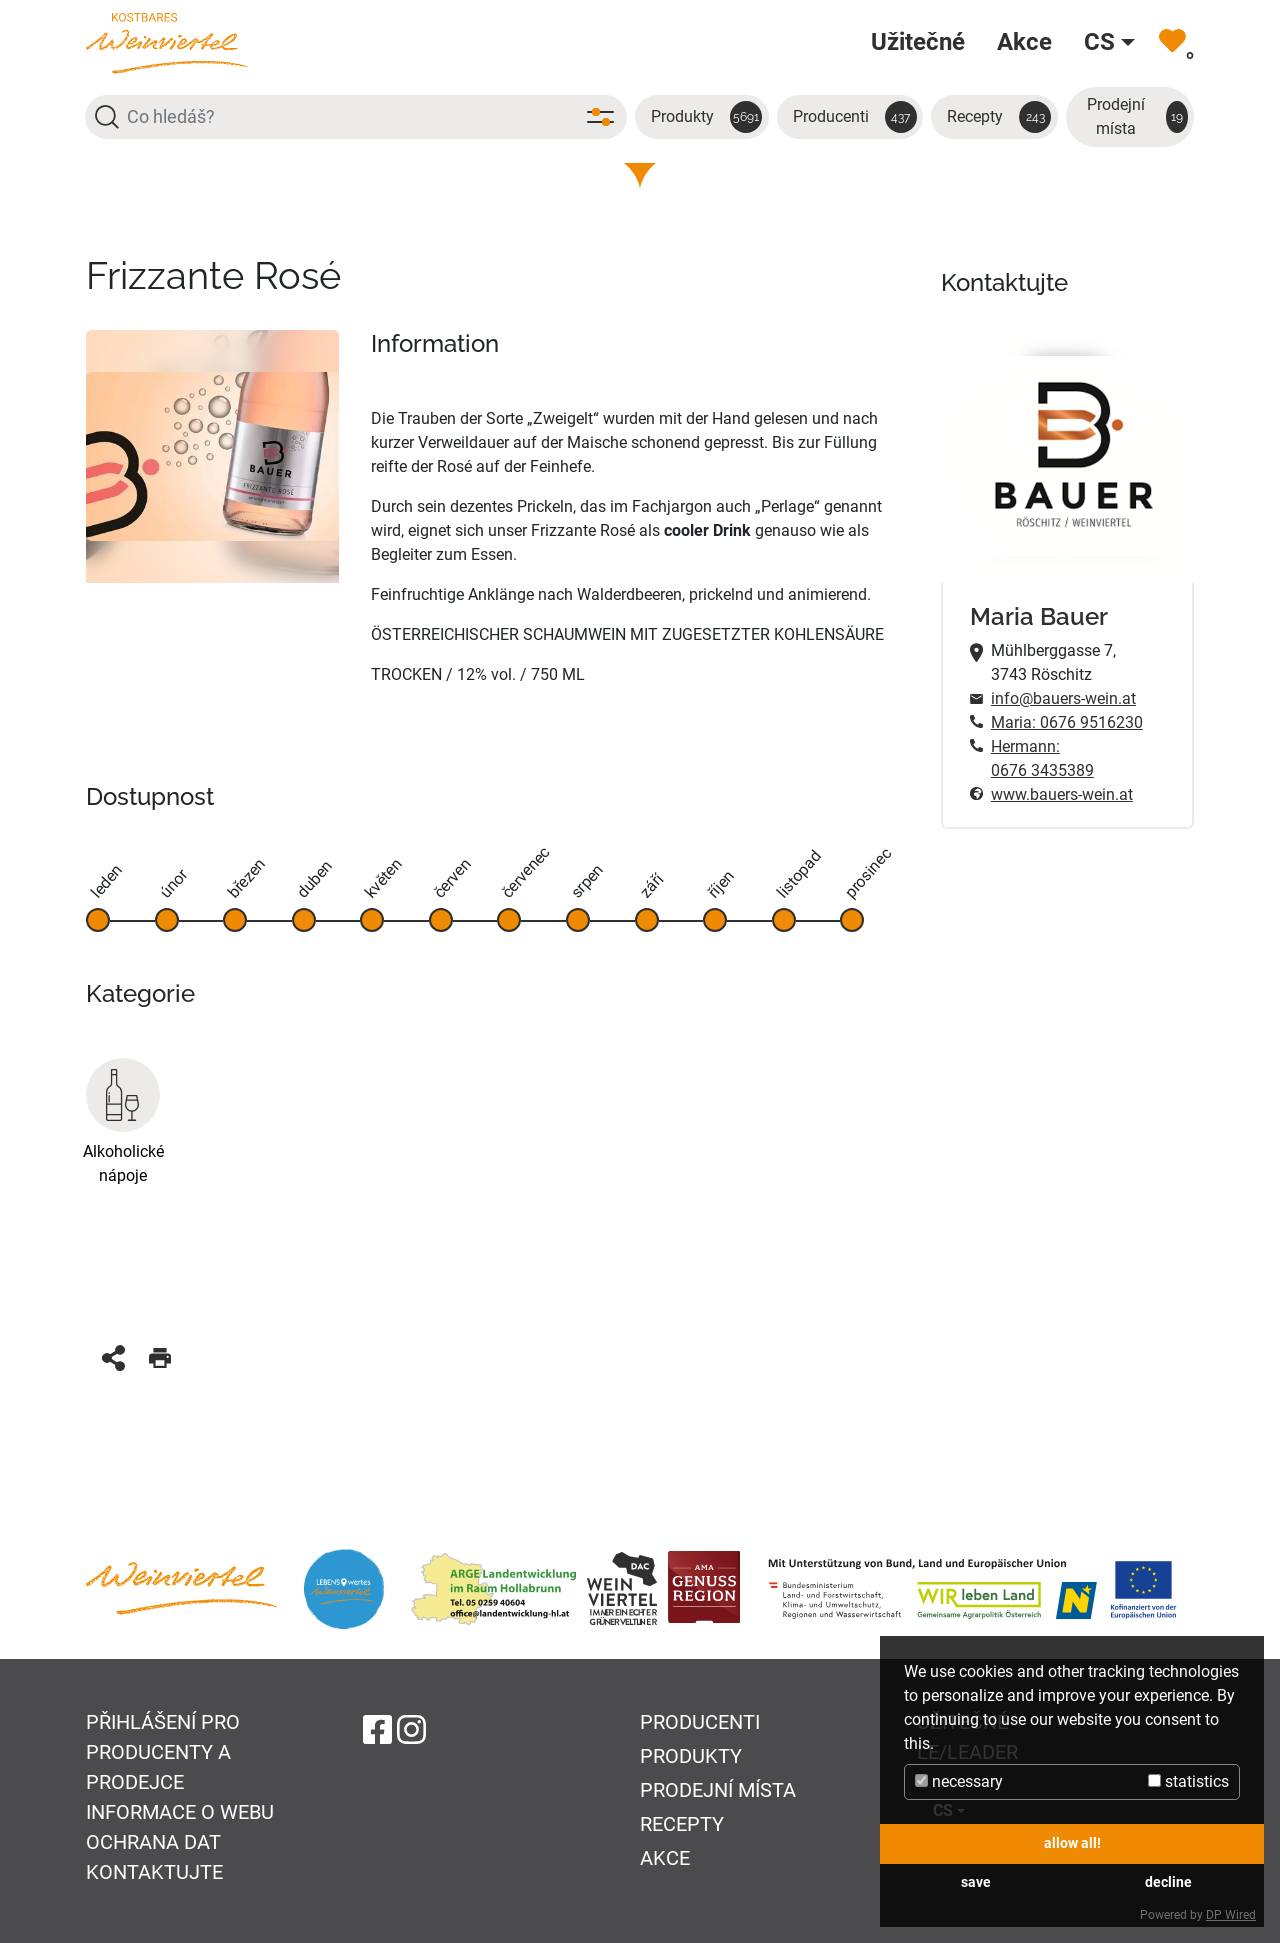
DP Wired (1231, 1915)
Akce (665, 1858)
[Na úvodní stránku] (167, 42)
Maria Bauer (1039, 616)
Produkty (706, 117)
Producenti (855, 117)
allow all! (1072, 1843)
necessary (959, 1781)
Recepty (999, 117)
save (976, 1882)
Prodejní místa (1137, 116)
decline (1168, 1882)
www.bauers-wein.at (1062, 794)
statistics (1188, 1781)
